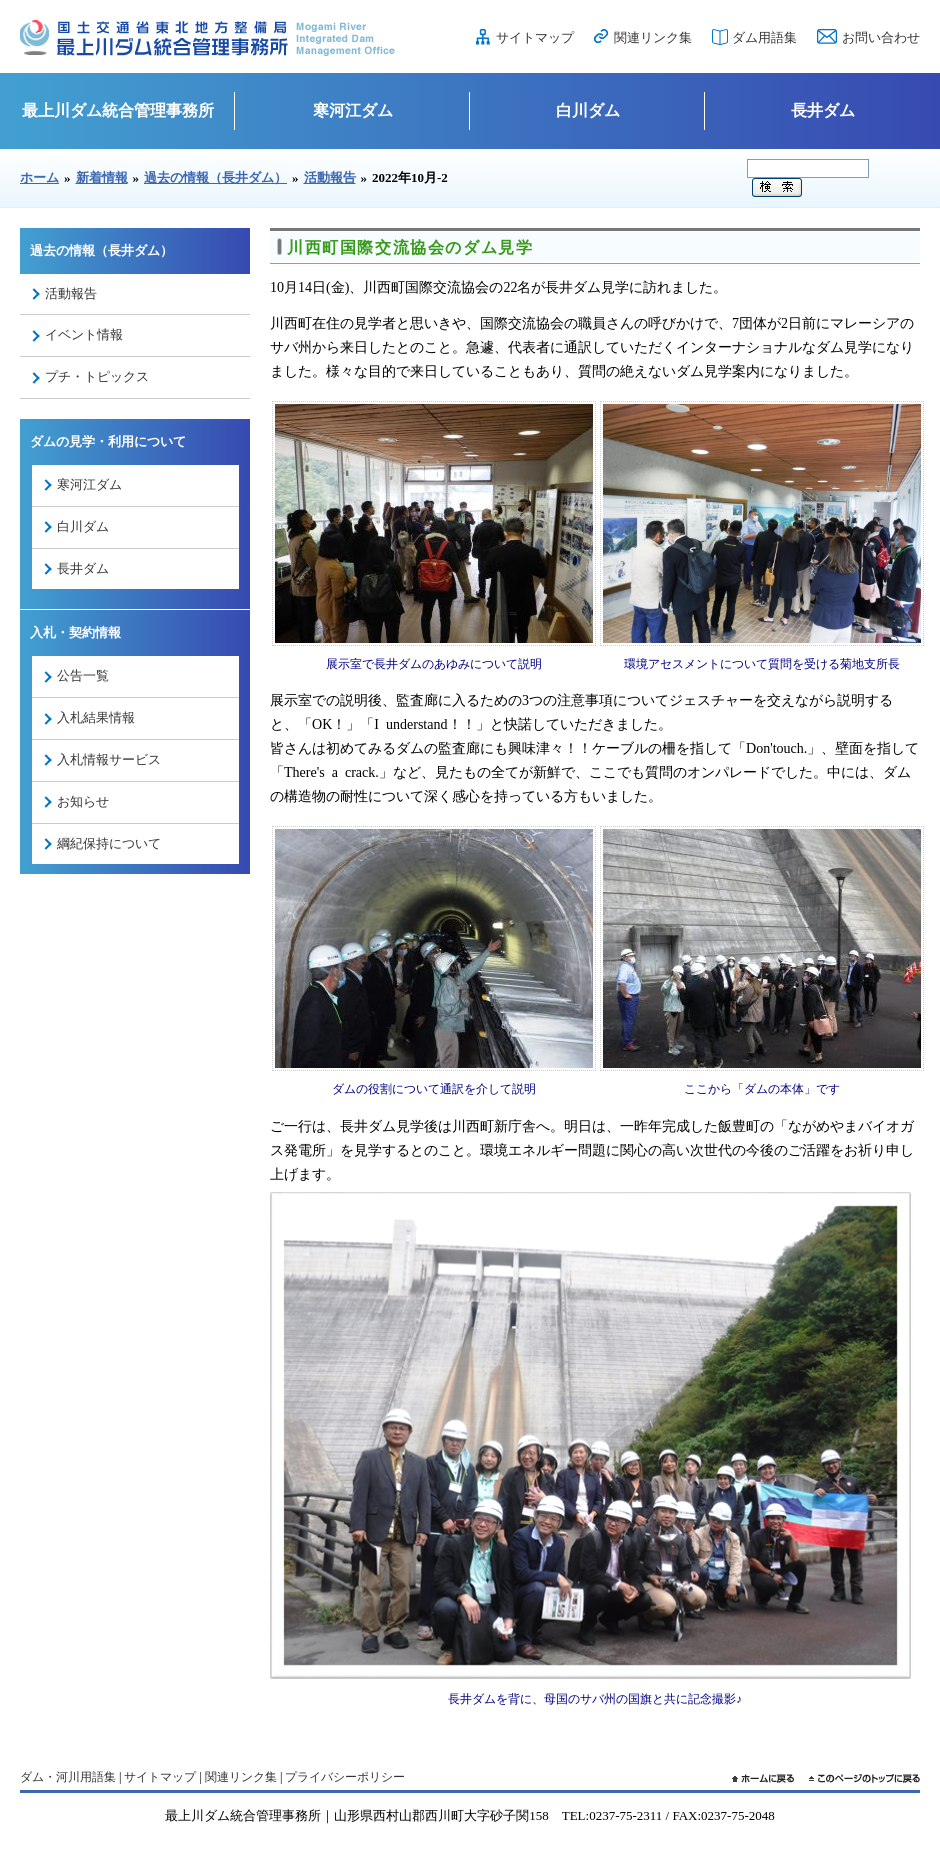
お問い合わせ (881, 37)
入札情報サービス (109, 759)
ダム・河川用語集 (68, 1777)
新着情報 (102, 177)
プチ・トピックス (97, 376)
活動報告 (330, 177)
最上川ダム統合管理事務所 (118, 110)
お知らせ (83, 801)
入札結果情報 (96, 717)
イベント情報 (84, 334)
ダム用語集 (764, 37)
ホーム (39, 177)
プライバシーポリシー (345, 1777)
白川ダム (588, 110)
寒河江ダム (353, 110)
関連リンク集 (653, 37)
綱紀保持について (109, 843)
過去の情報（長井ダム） (215, 177)
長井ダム (823, 110)
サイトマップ (535, 37)
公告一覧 (83, 675)
